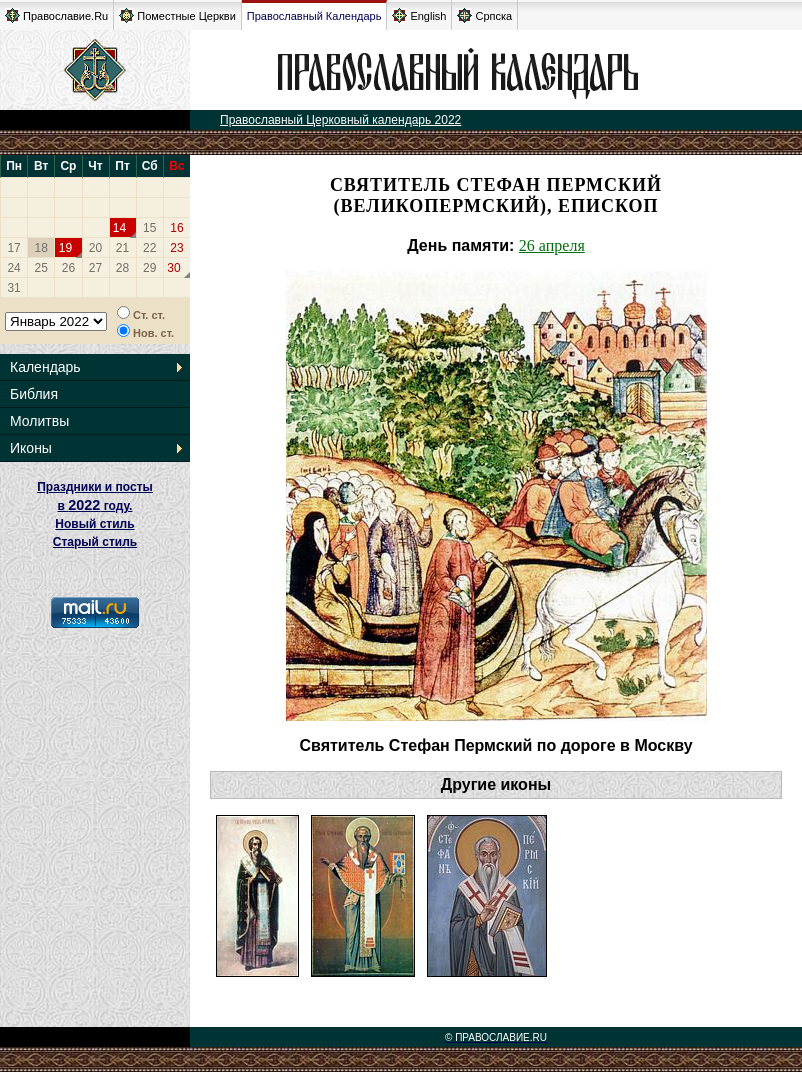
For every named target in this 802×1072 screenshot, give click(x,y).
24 (13, 268)
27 (95, 268)
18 (41, 248)
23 (176, 248)
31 (13, 288)
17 (13, 248)
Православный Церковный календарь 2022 (340, 120)
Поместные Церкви (177, 15)
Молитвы (39, 421)
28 (122, 268)
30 (173, 268)
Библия (34, 394)
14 (119, 228)
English (419, 15)
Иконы (31, 448)
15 (149, 228)
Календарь (45, 367)
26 (68, 268)
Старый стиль (95, 542)
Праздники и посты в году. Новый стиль (95, 505)
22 (149, 248)
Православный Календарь (314, 16)
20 (95, 248)
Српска (484, 15)
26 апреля (552, 245)
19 (65, 248)
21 (122, 248)
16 (176, 228)
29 (149, 268)
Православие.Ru (56, 15)
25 (41, 268)
